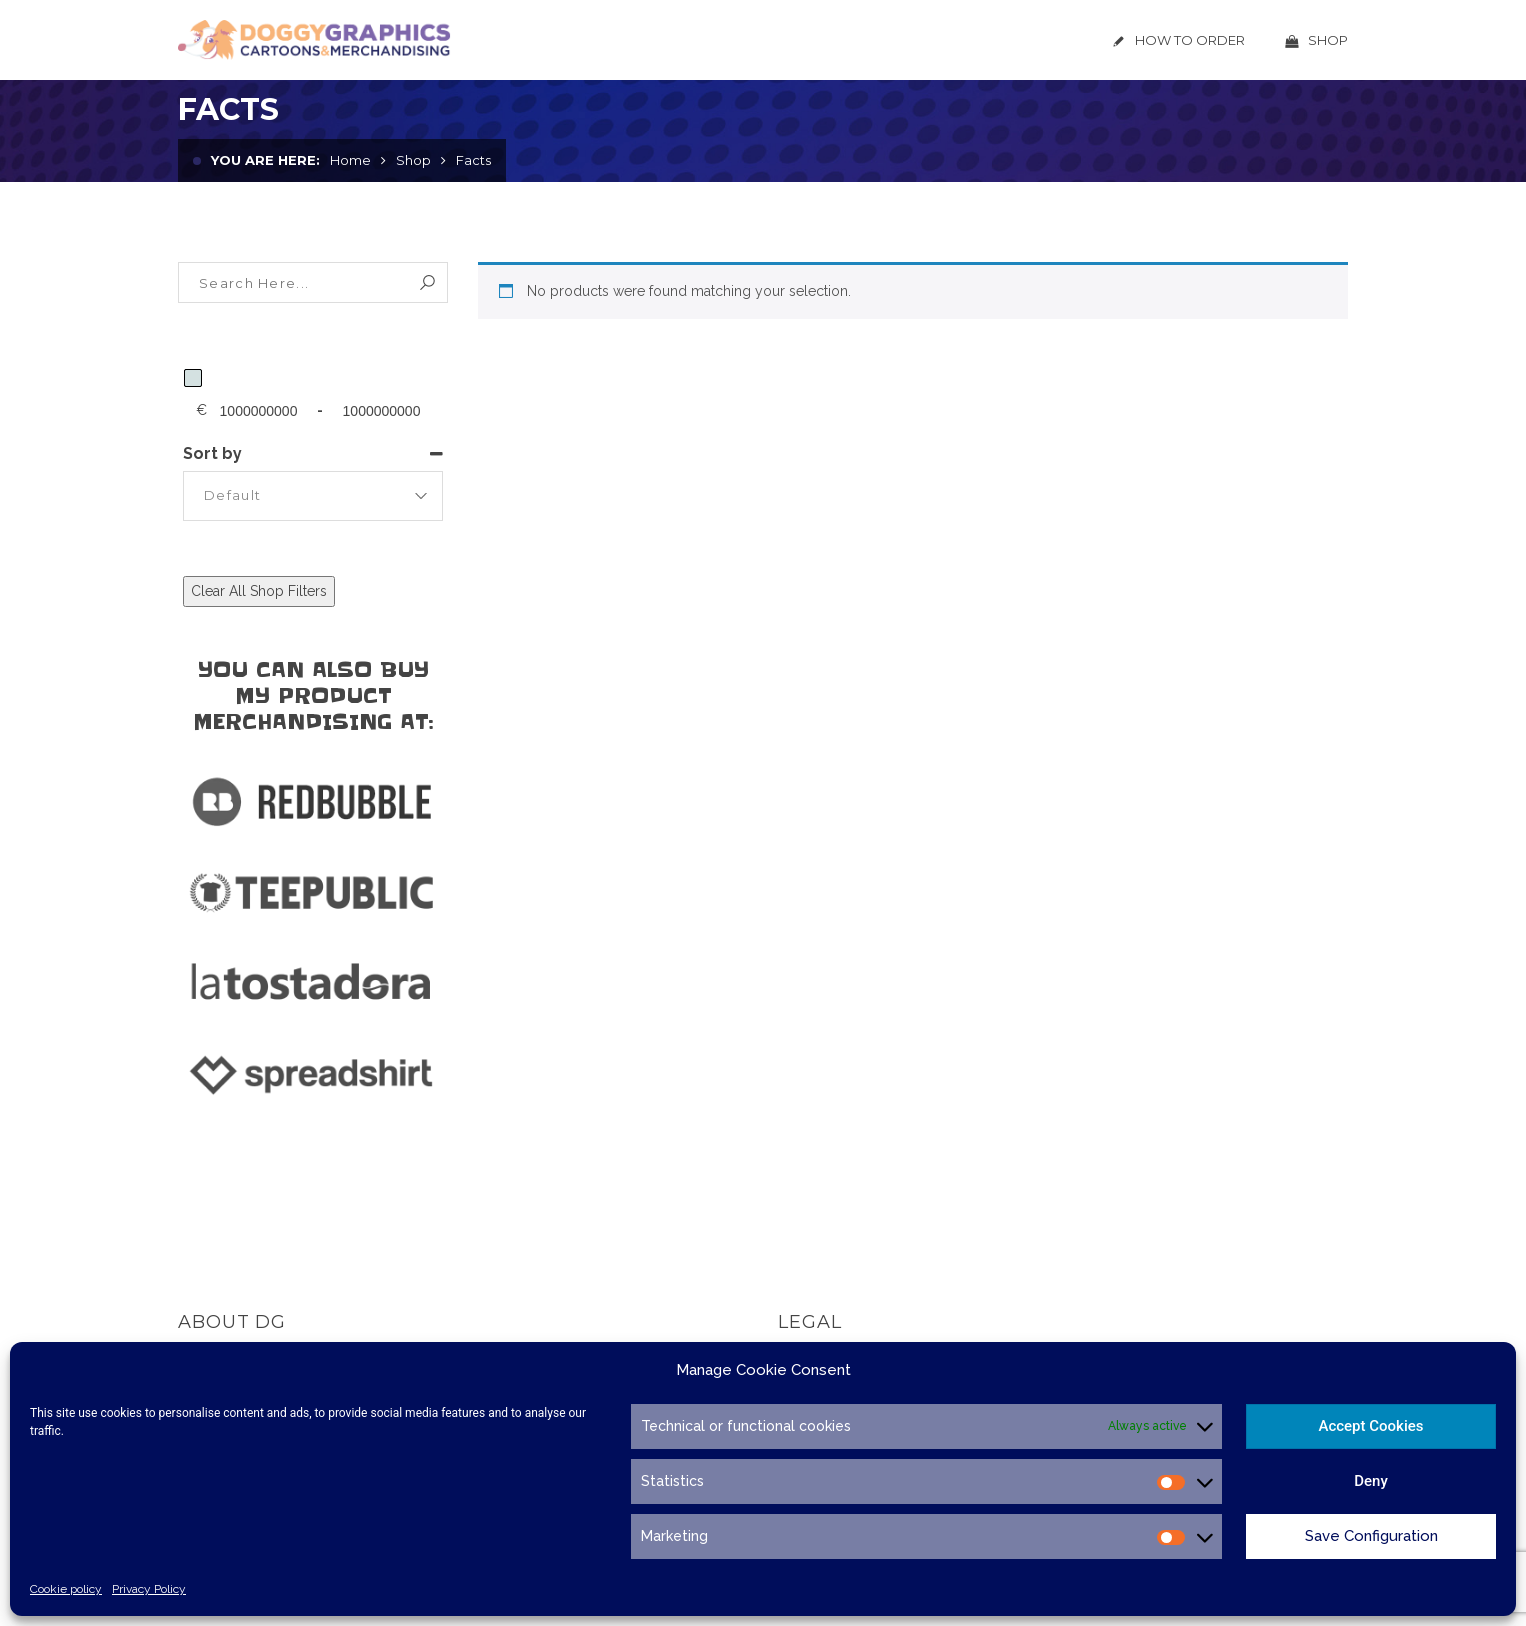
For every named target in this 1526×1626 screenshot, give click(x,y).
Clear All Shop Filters (259, 591)
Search (427, 282)
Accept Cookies (1370, 1426)
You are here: (265, 160)
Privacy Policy (149, 1589)
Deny (1371, 1481)
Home (350, 160)
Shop (413, 160)
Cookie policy (66, 1589)
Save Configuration (1371, 1536)
